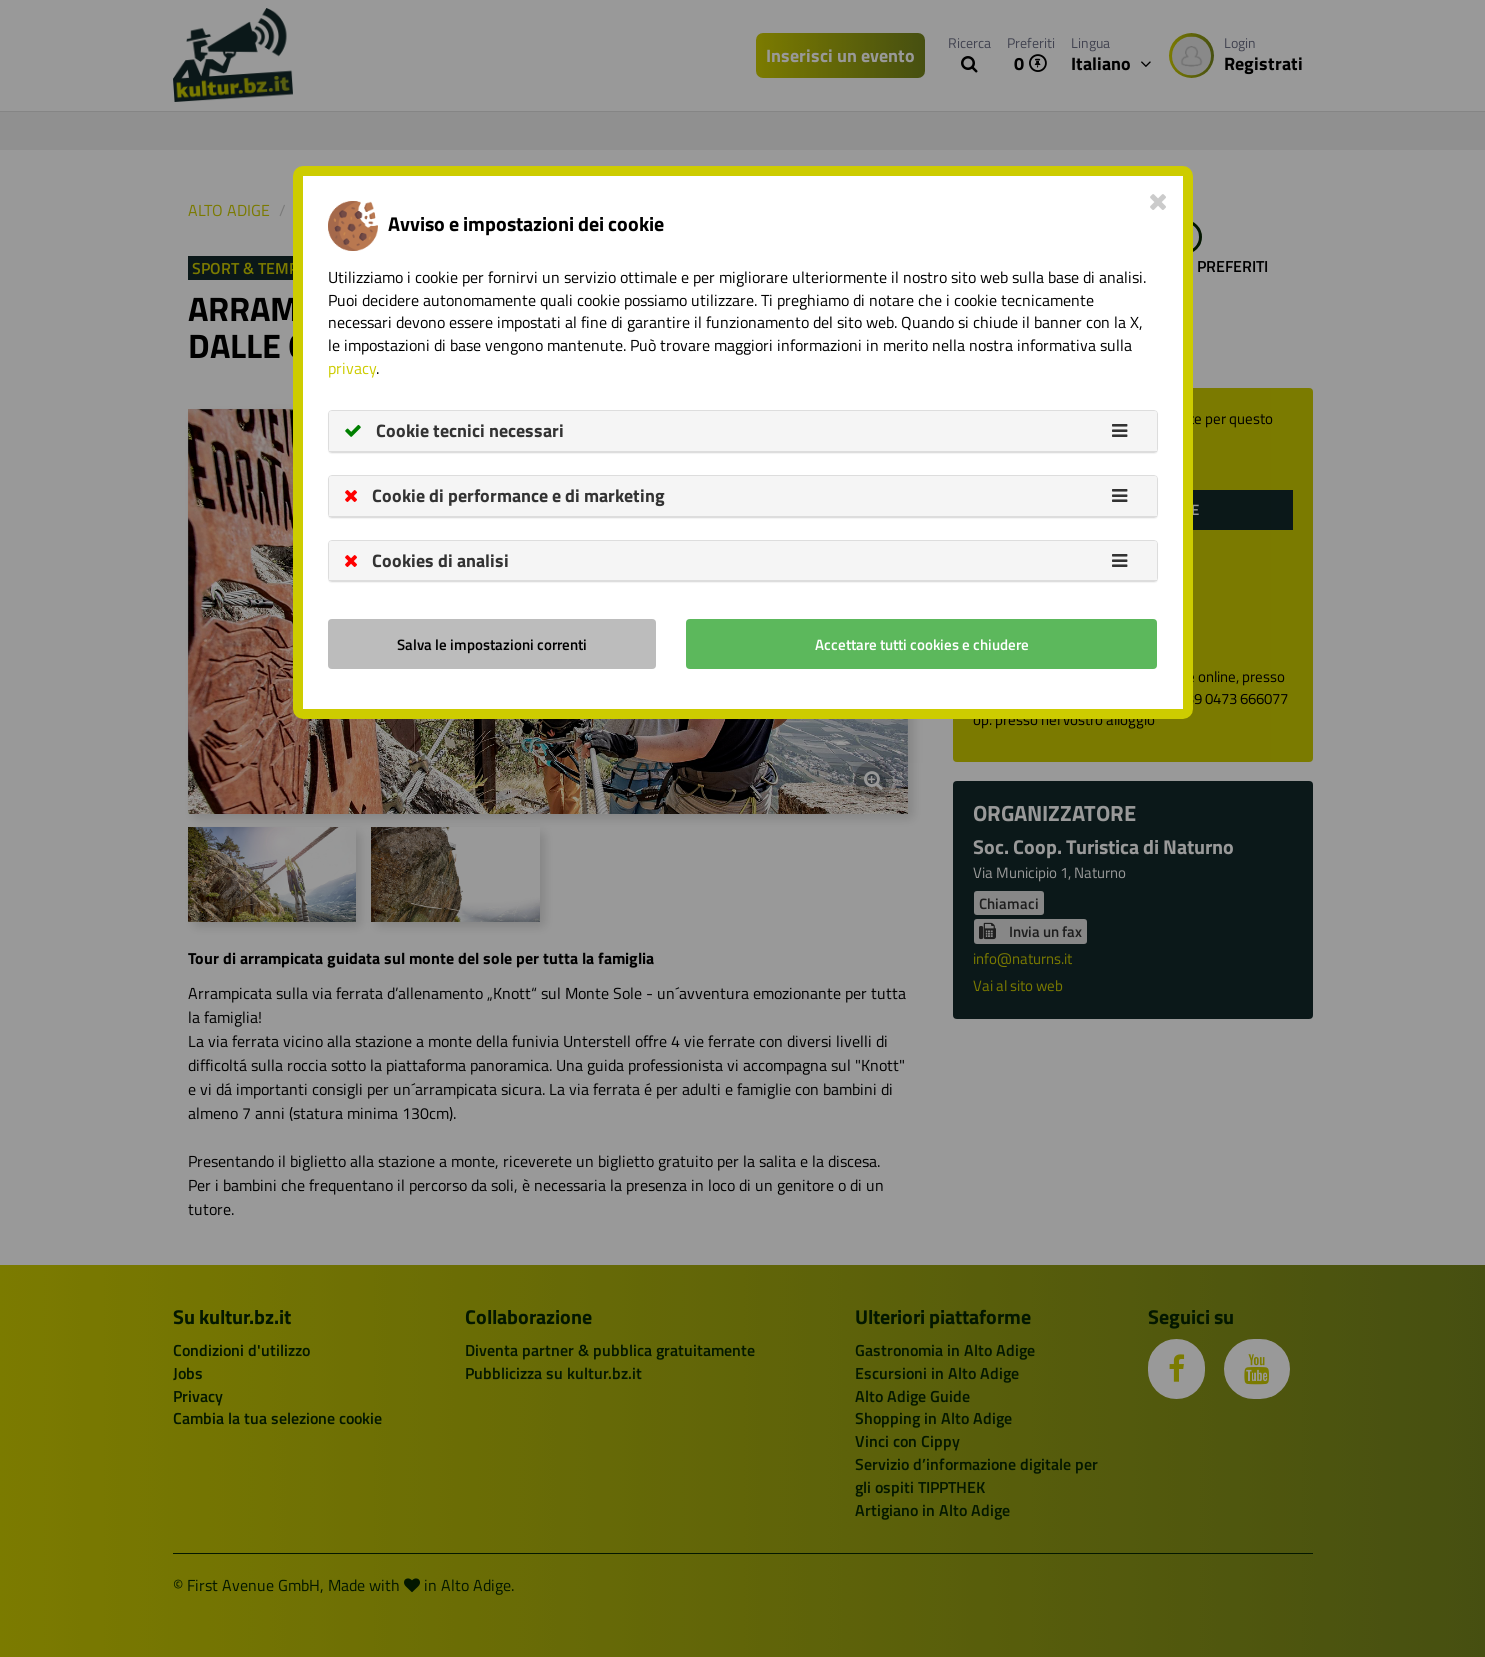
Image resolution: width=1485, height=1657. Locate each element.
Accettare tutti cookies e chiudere (922, 644)
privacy (352, 368)
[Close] (1158, 201)
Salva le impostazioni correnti (492, 644)
